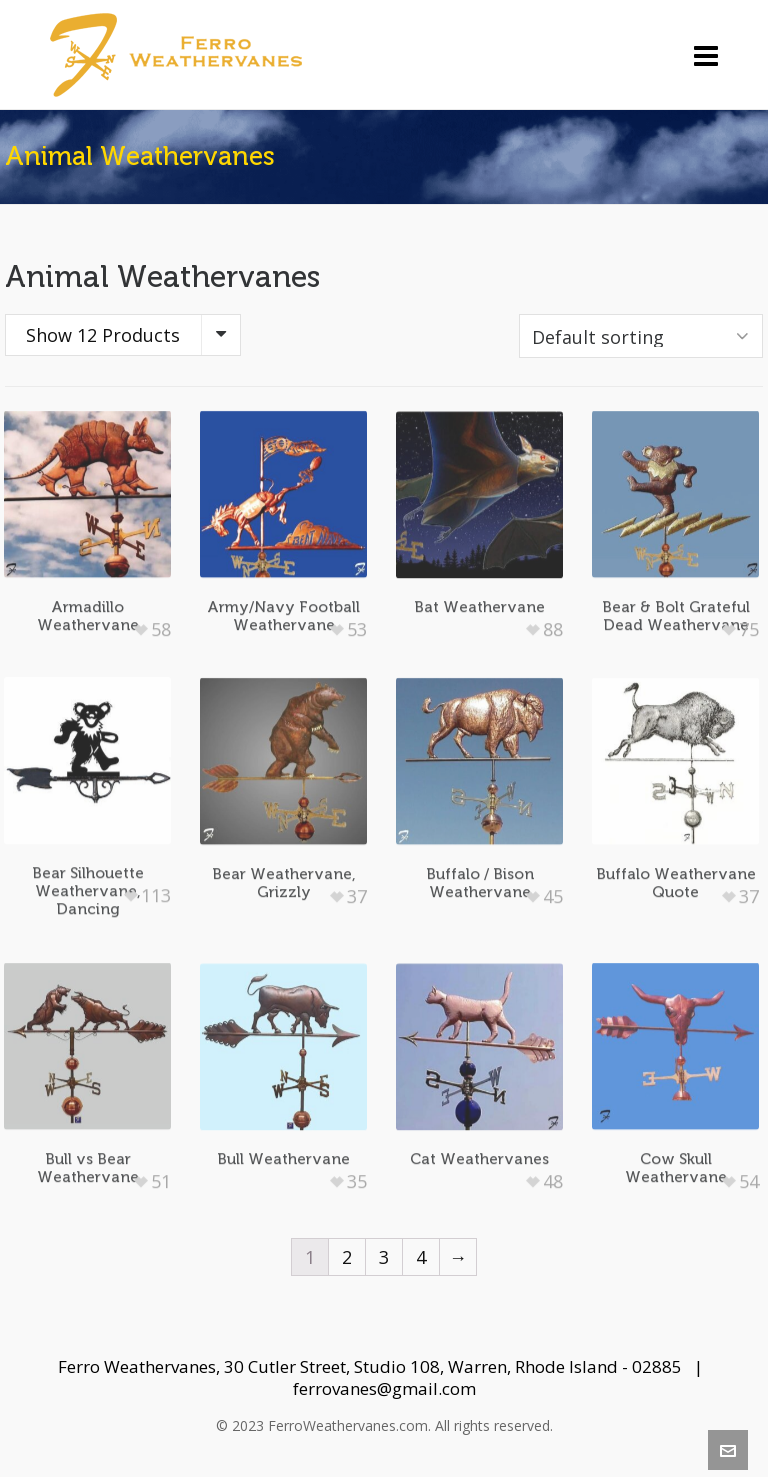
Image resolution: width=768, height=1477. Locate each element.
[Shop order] (641, 336)
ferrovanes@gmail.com (384, 1388)
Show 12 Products (103, 335)
